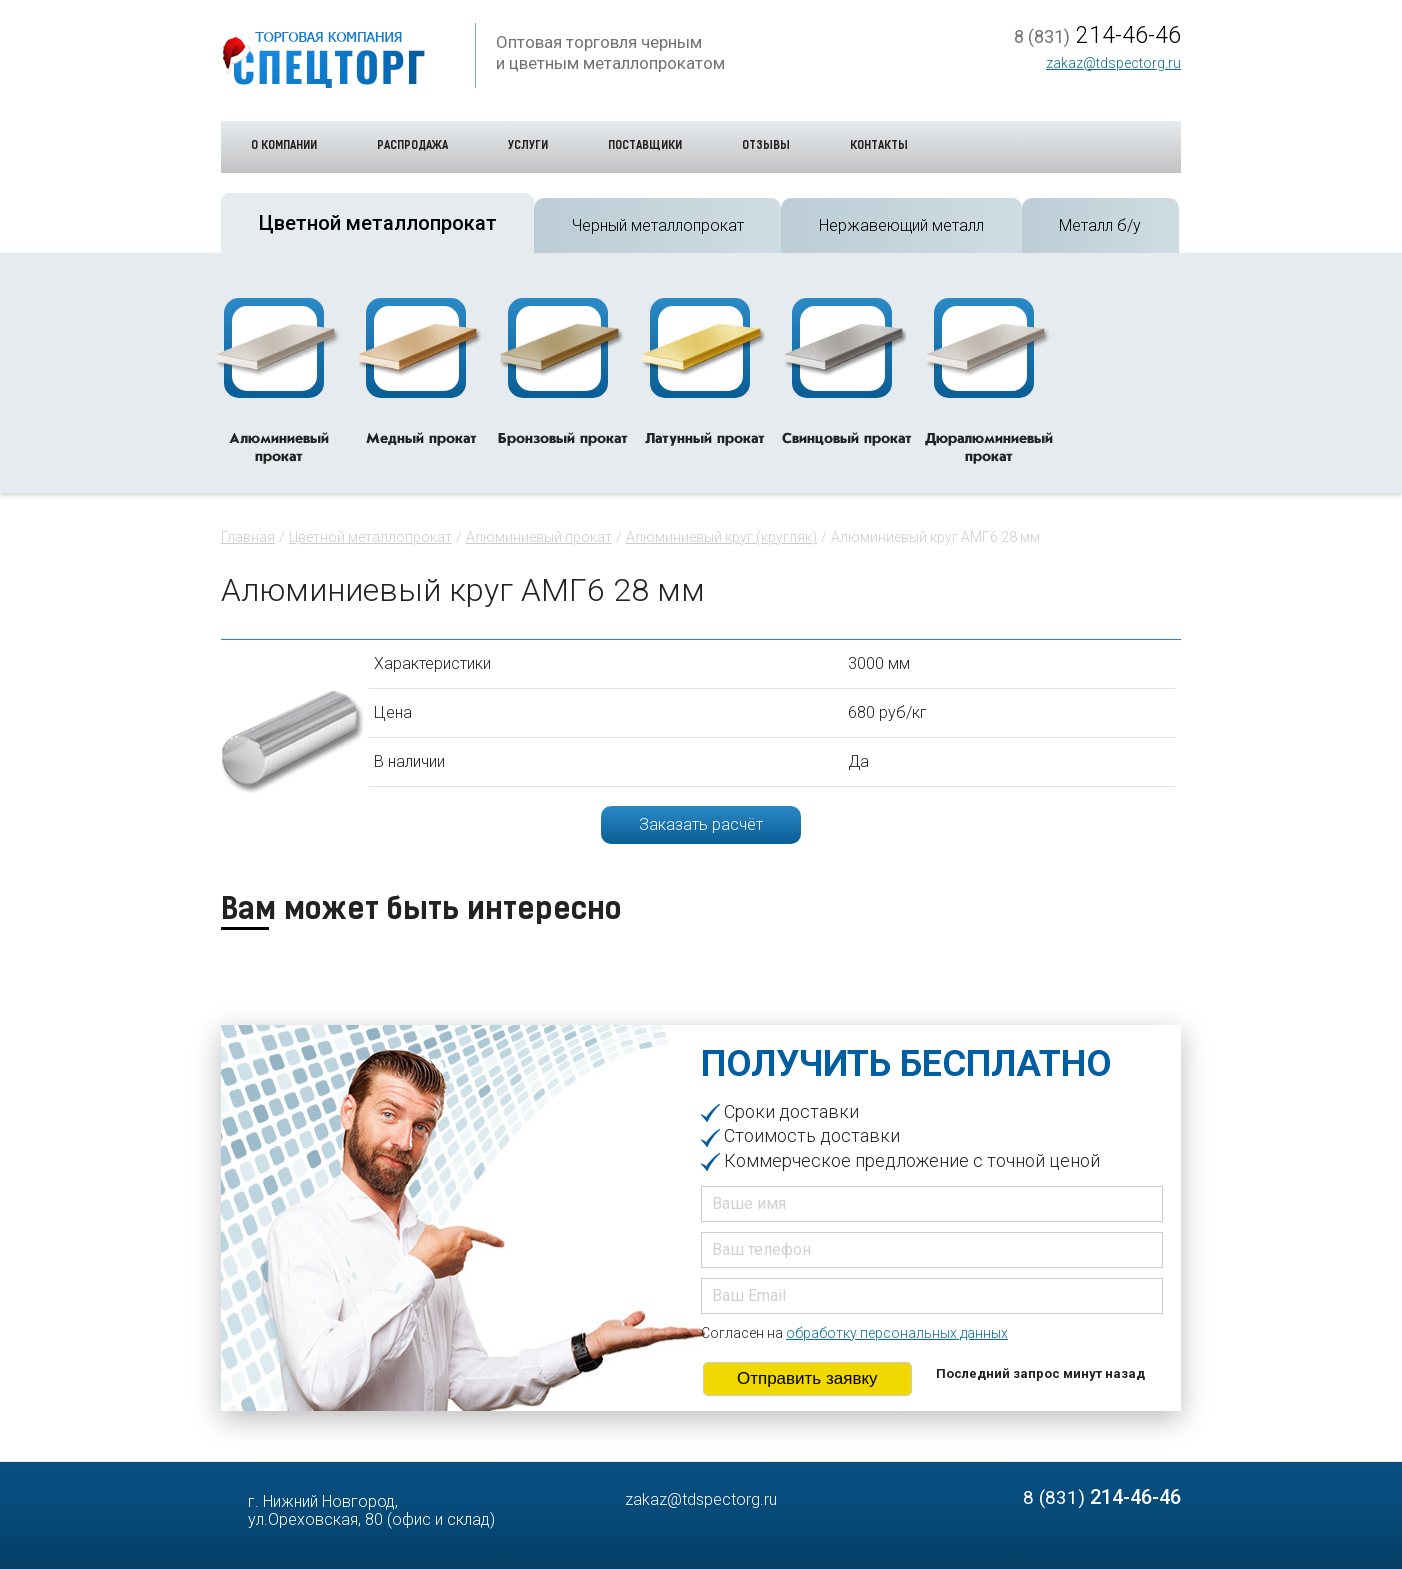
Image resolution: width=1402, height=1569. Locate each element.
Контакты (879, 146)
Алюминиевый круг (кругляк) (721, 537)
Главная (248, 537)
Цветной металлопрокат (370, 537)
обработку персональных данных (897, 1333)
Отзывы (766, 146)
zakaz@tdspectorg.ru (1113, 63)
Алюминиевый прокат (539, 537)
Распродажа (412, 146)
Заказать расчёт (701, 824)
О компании (284, 146)
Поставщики (645, 146)
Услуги (528, 146)
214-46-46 (1097, 36)
